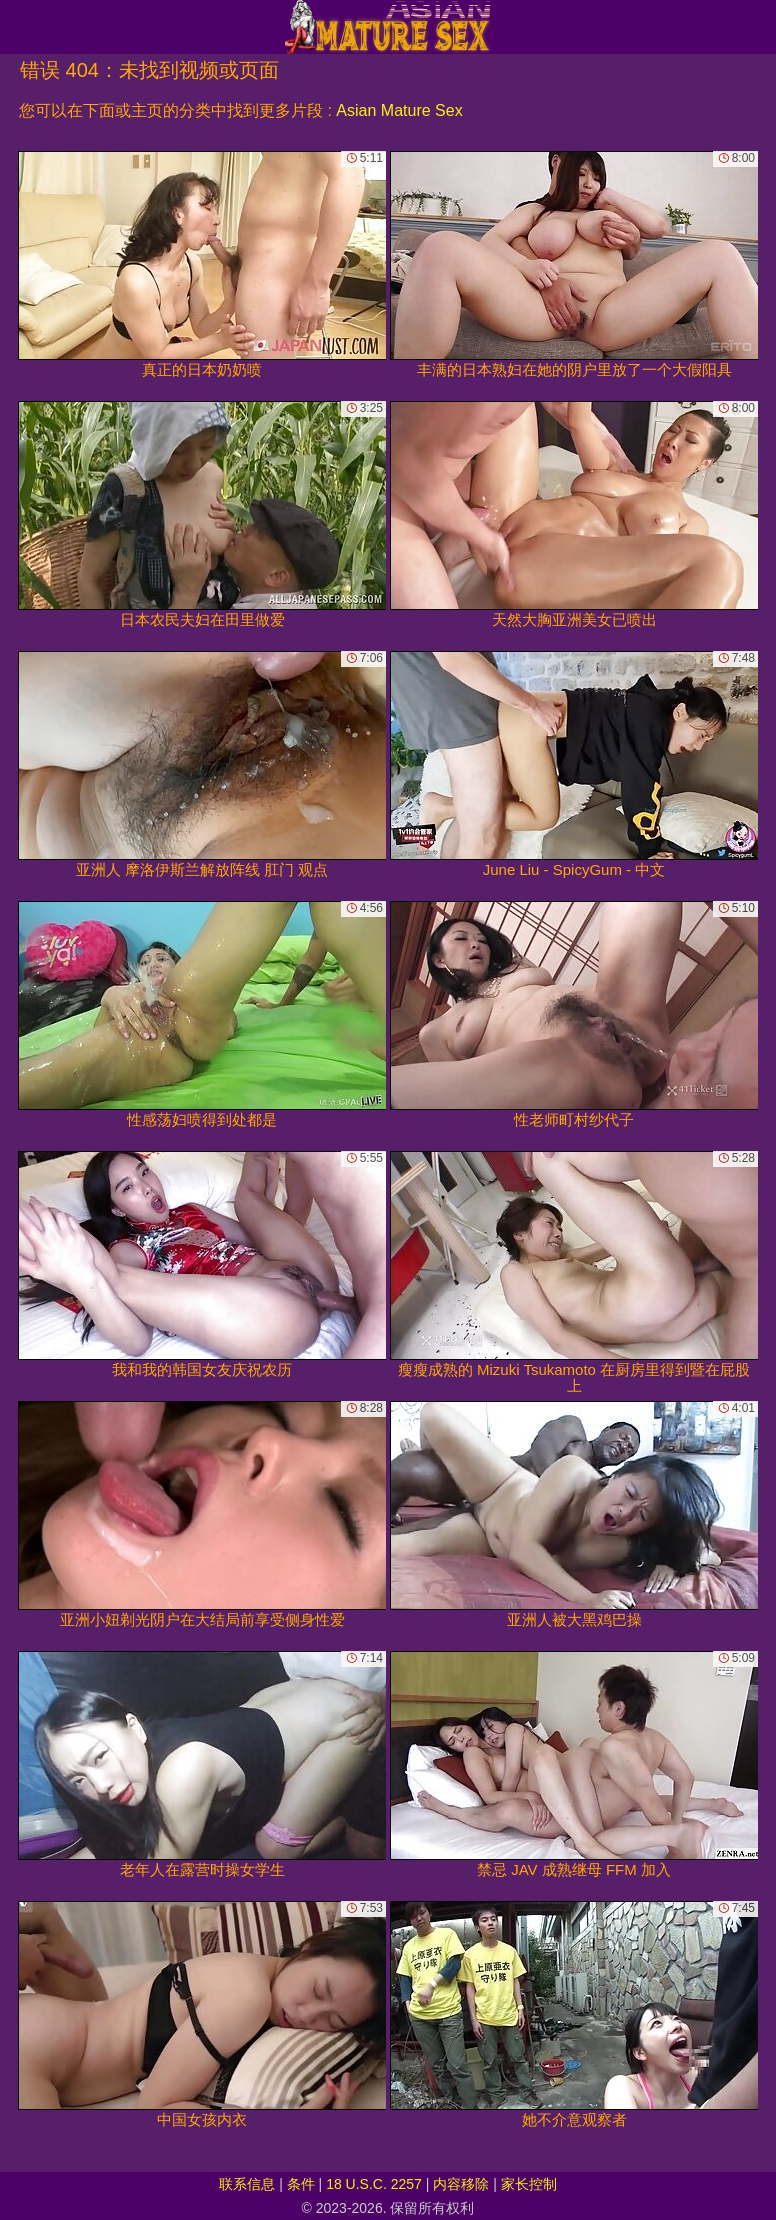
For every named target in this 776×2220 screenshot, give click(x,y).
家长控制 (529, 2184)
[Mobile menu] (18, 27)
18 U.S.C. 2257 (374, 2184)
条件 (301, 2184)
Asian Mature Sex (399, 110)
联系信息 (247, 2184)
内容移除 (461, 2184)
